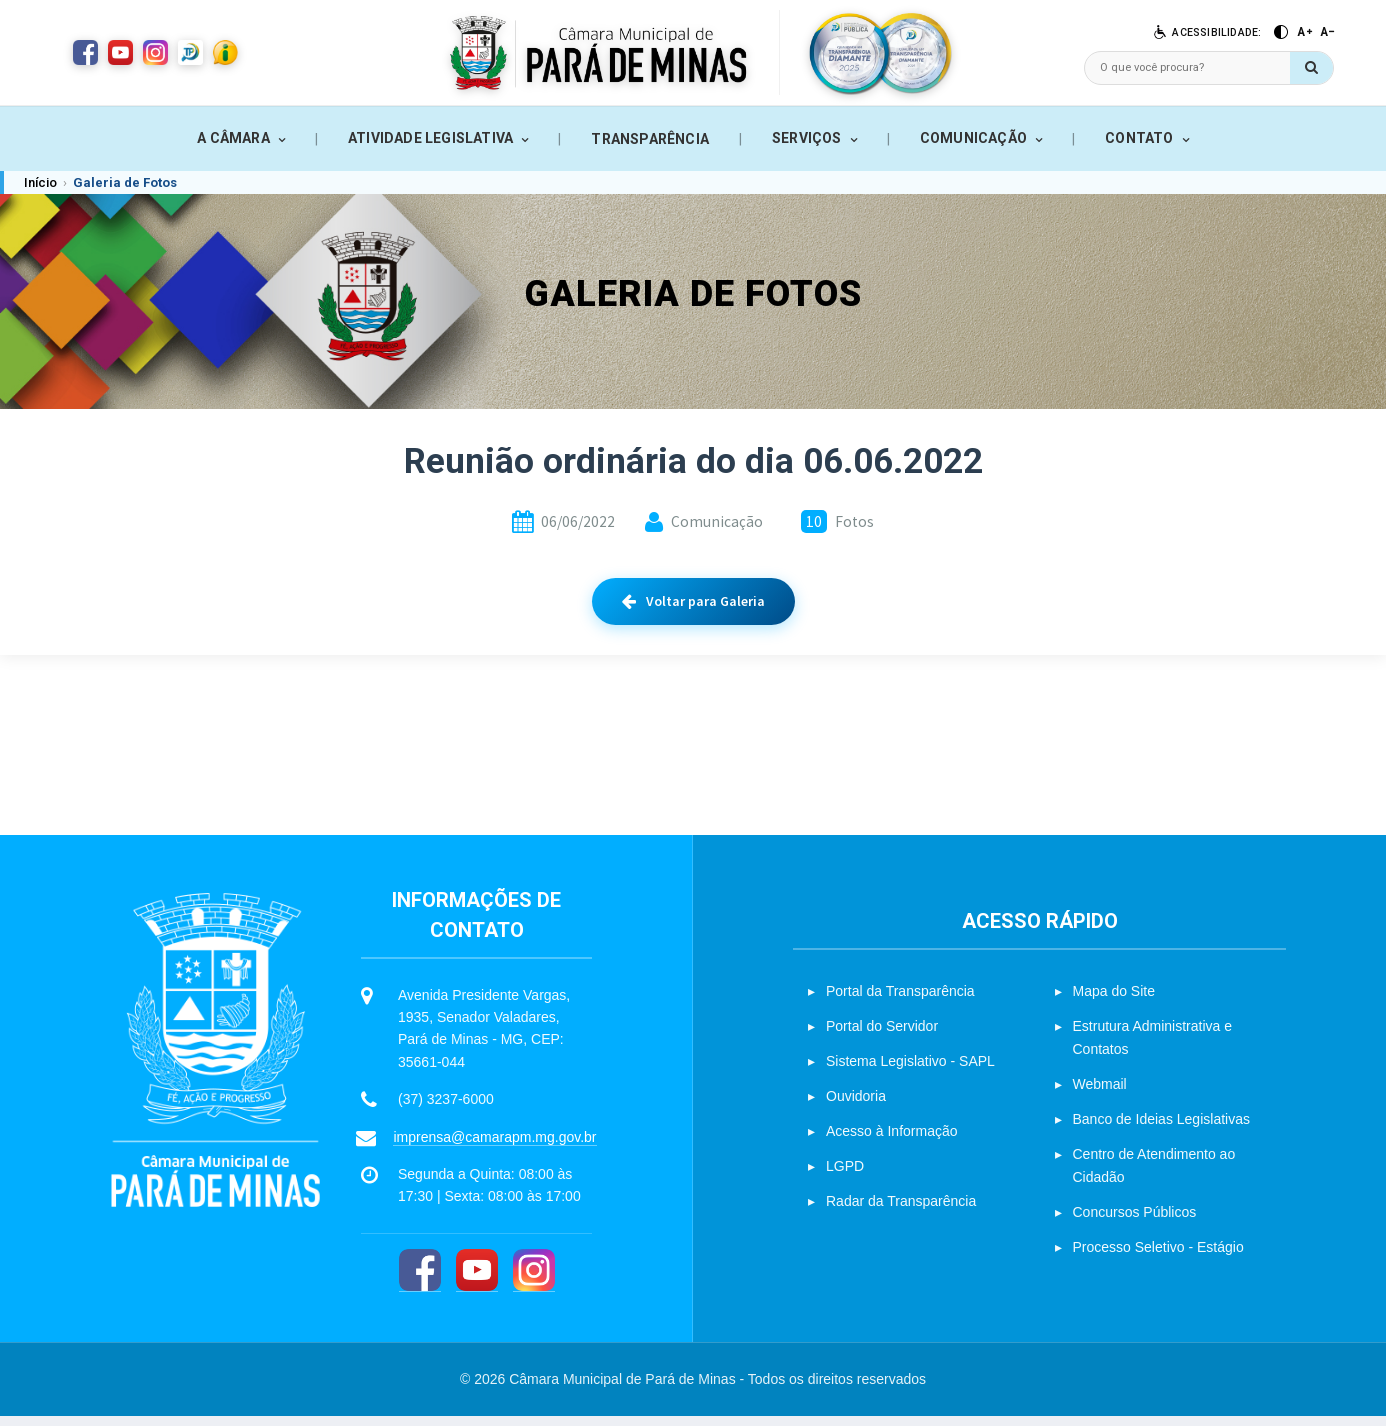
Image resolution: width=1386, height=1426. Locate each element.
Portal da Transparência (900, 1001)
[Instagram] (534, 1280)
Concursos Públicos (1135, 1222)
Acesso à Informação (892, 1141)
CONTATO (1139, 138)
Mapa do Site (1114, 1001)
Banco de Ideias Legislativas (1161, 1129)
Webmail (1100, 1094)
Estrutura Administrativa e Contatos (1153, 1047)
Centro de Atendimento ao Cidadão (1154, 1175)
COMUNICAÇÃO (973, 138)
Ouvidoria (856, 1106)
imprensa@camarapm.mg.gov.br (494, 1147)
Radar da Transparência (901, 1211)
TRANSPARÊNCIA (650, 139)
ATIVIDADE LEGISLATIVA (430, 138)
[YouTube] (477, 1280)
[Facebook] (420, 1280)
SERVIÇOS (807, 138)
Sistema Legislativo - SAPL (910, 1071)
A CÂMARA (233, 138)
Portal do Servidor (882, 1036)
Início (40, 182)
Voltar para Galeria (693, 601)
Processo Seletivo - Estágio (1158, 1257)
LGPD (845, 1176)
